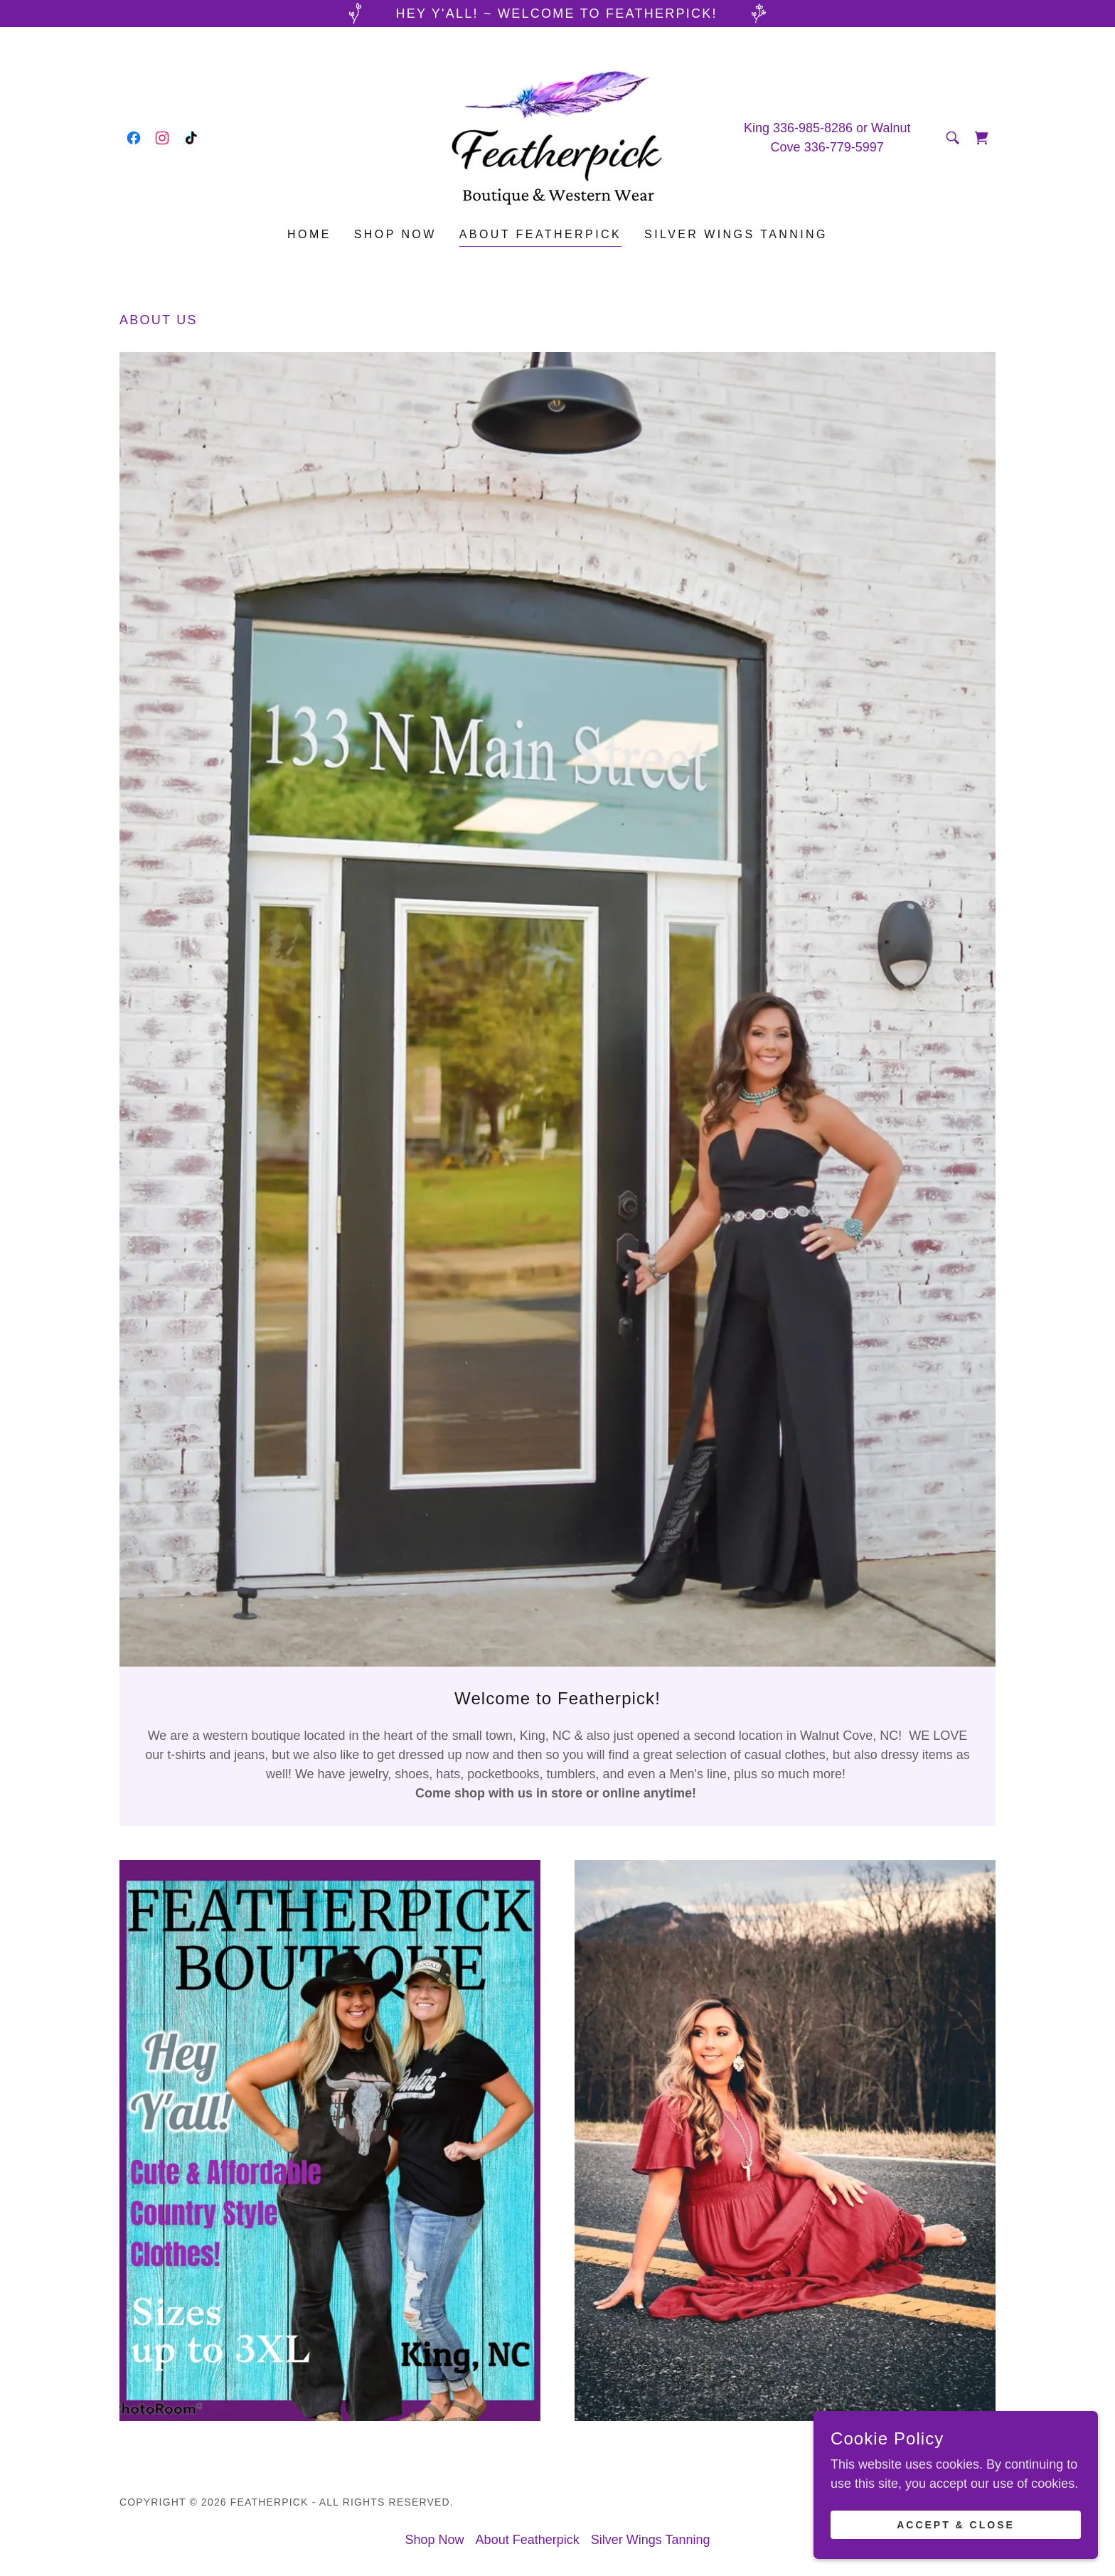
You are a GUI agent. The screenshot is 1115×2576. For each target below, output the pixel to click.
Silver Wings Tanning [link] (736, 234)
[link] (133, 138)
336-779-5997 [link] (844, 147)
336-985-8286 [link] (813, 128)
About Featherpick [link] (540, 234)
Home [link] (309, 234)
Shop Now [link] (395, 234)
